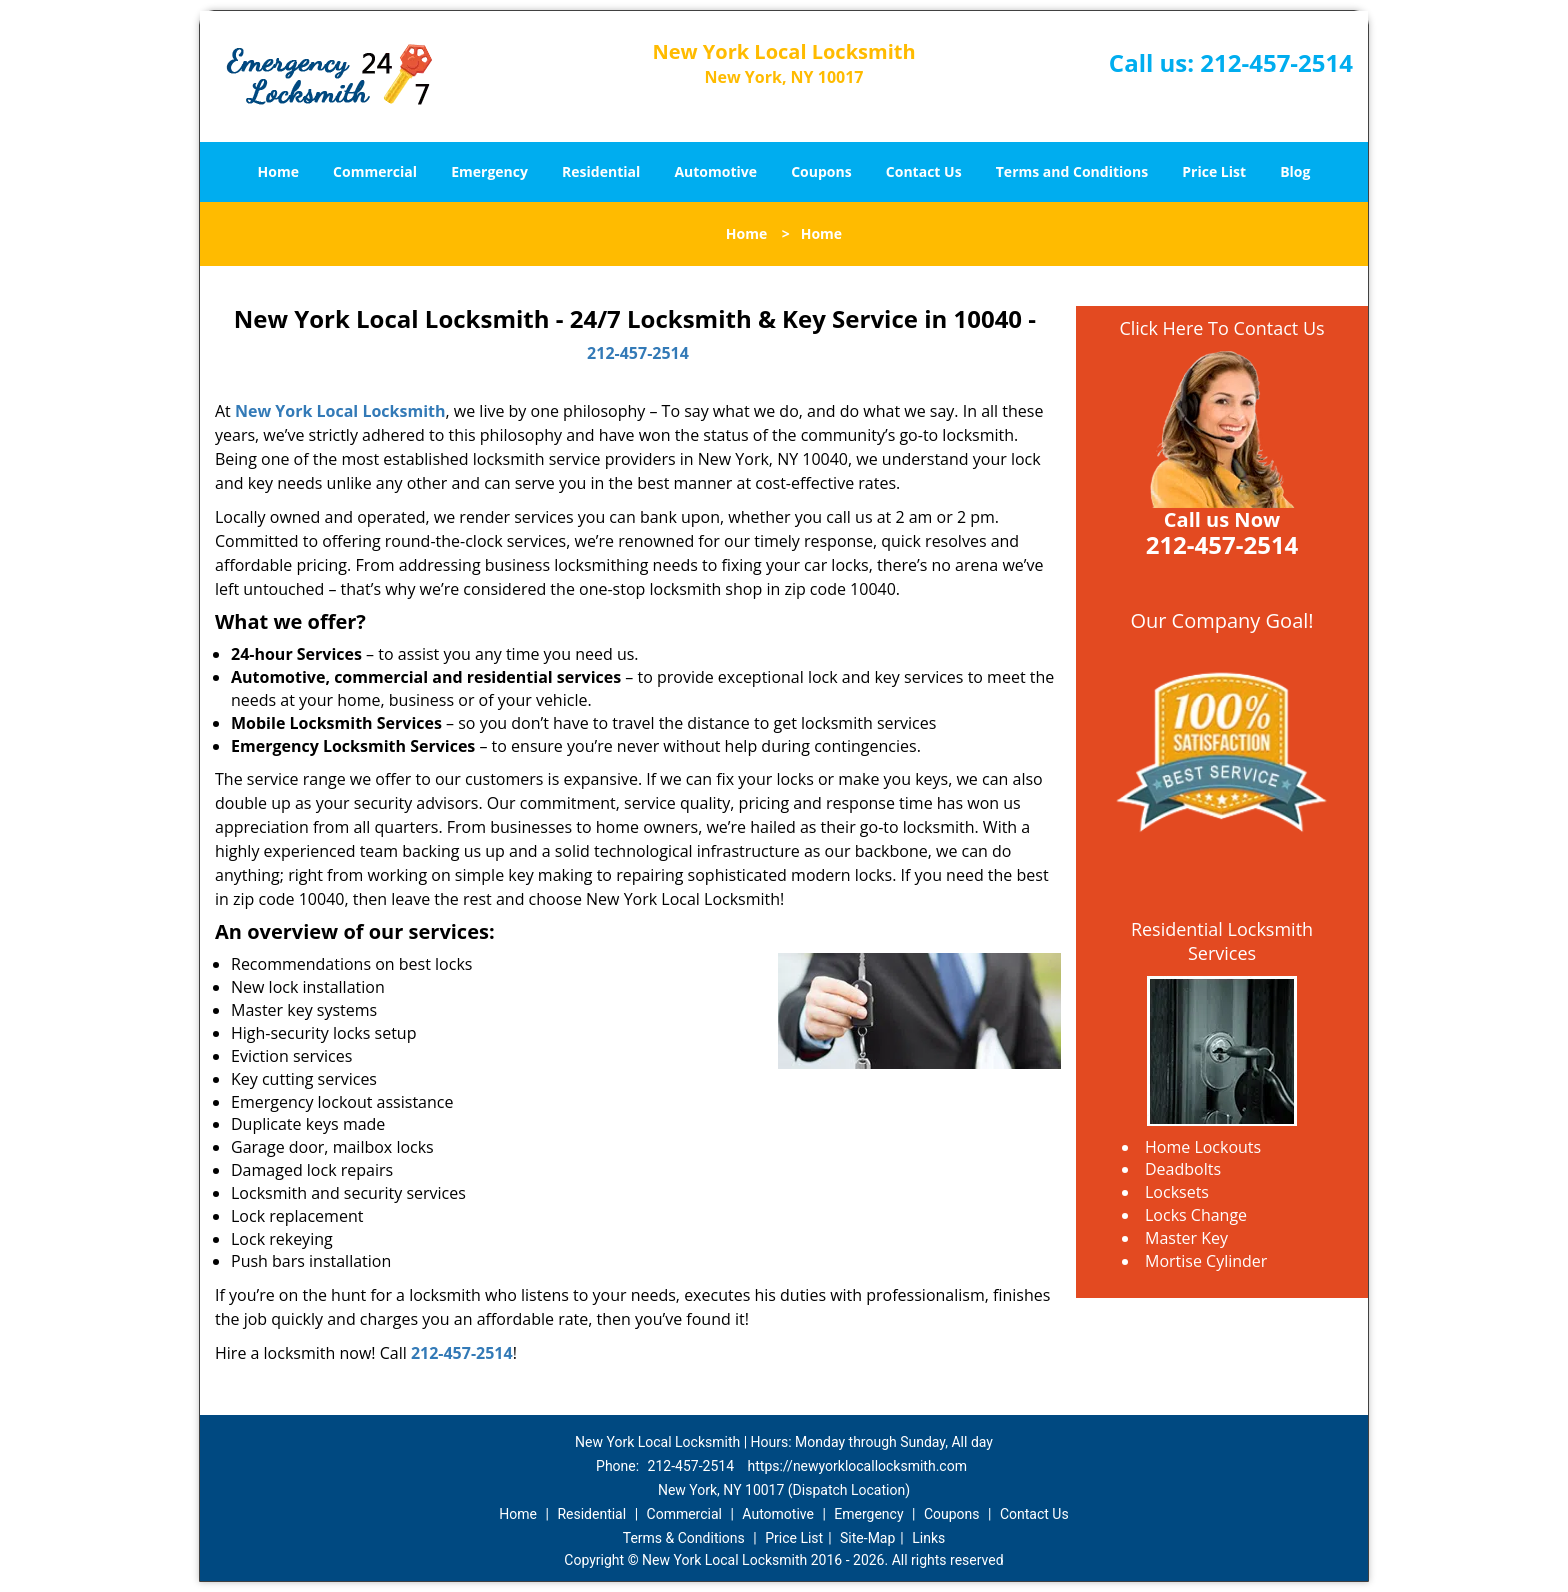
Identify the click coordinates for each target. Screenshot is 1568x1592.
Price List (1214, 171)
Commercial (375, 171)
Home (278, 171)
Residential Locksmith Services (1222, 941)
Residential (601, 171)
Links (928, 1538)
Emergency (489, 171)
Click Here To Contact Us (1221, 328)
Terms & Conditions (684, 1538)
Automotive (715, 171)
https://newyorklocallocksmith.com (857, 1466)
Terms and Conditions (1072, 171)
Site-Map (867, 1538)
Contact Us (924, 171)
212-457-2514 (1276, 62)
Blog (1295, 171)
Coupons (821, 171)
